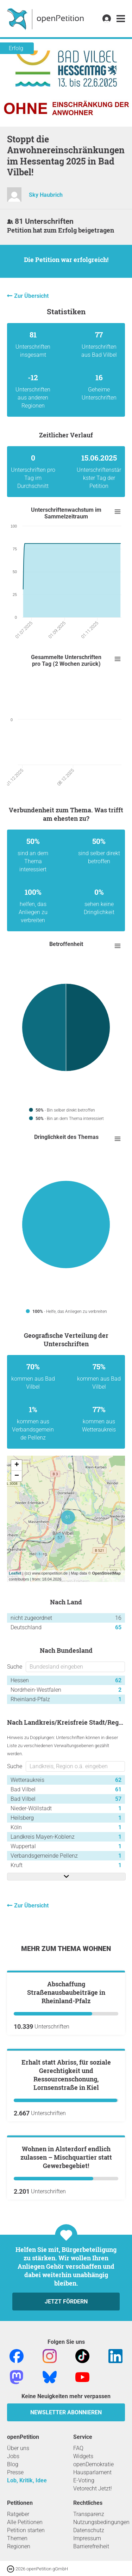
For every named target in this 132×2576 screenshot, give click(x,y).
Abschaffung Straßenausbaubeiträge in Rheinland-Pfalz (66, 2070)
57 (118, 1799)
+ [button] (16, 1465)
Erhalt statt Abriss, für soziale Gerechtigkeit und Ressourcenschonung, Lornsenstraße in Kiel (66, 2231)
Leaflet (15, 1573)
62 (118, 1680)
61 (118, 1789)
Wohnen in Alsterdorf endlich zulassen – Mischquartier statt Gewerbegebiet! (66, 2392)
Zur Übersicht (31, 296)
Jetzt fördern (66, 2536)
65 (118, 1627)
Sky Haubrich (46, 195)
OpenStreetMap (106, 1573)
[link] (121, 18)
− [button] (16, 1476)
